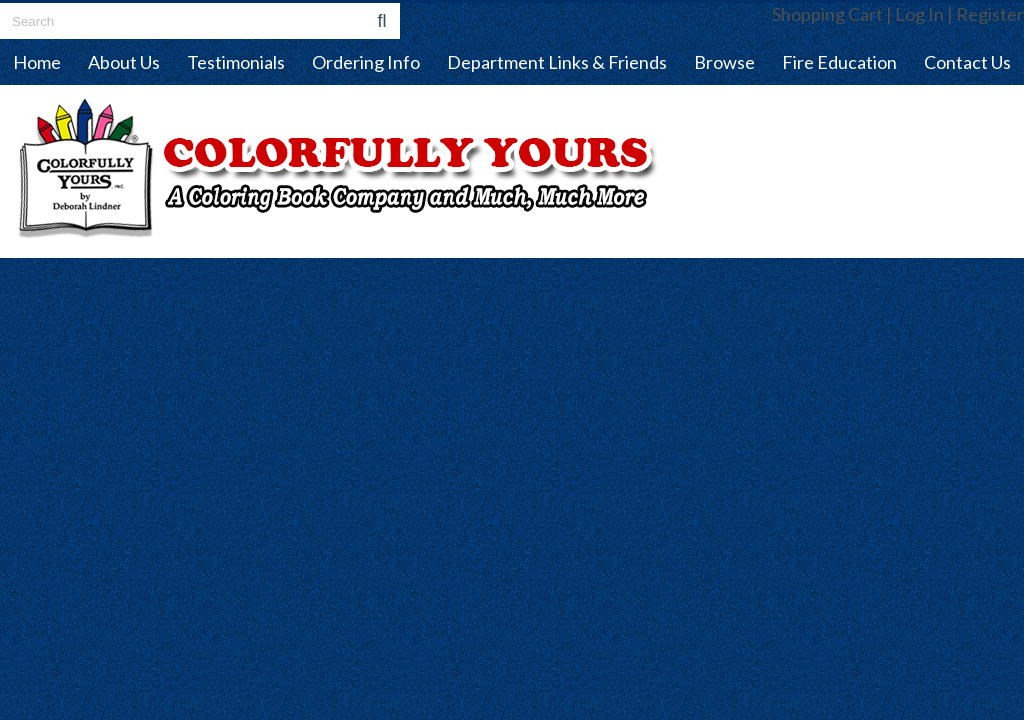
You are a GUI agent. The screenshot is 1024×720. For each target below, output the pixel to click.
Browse (724, 62)
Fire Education (839, 62)
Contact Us (967, 62)
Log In (919, 14)
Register (990, 14)
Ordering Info (366, 62)
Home (37, 62)
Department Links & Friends (557, 62)
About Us (124, 62)
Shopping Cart (827, 14)
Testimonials (236, 62)
